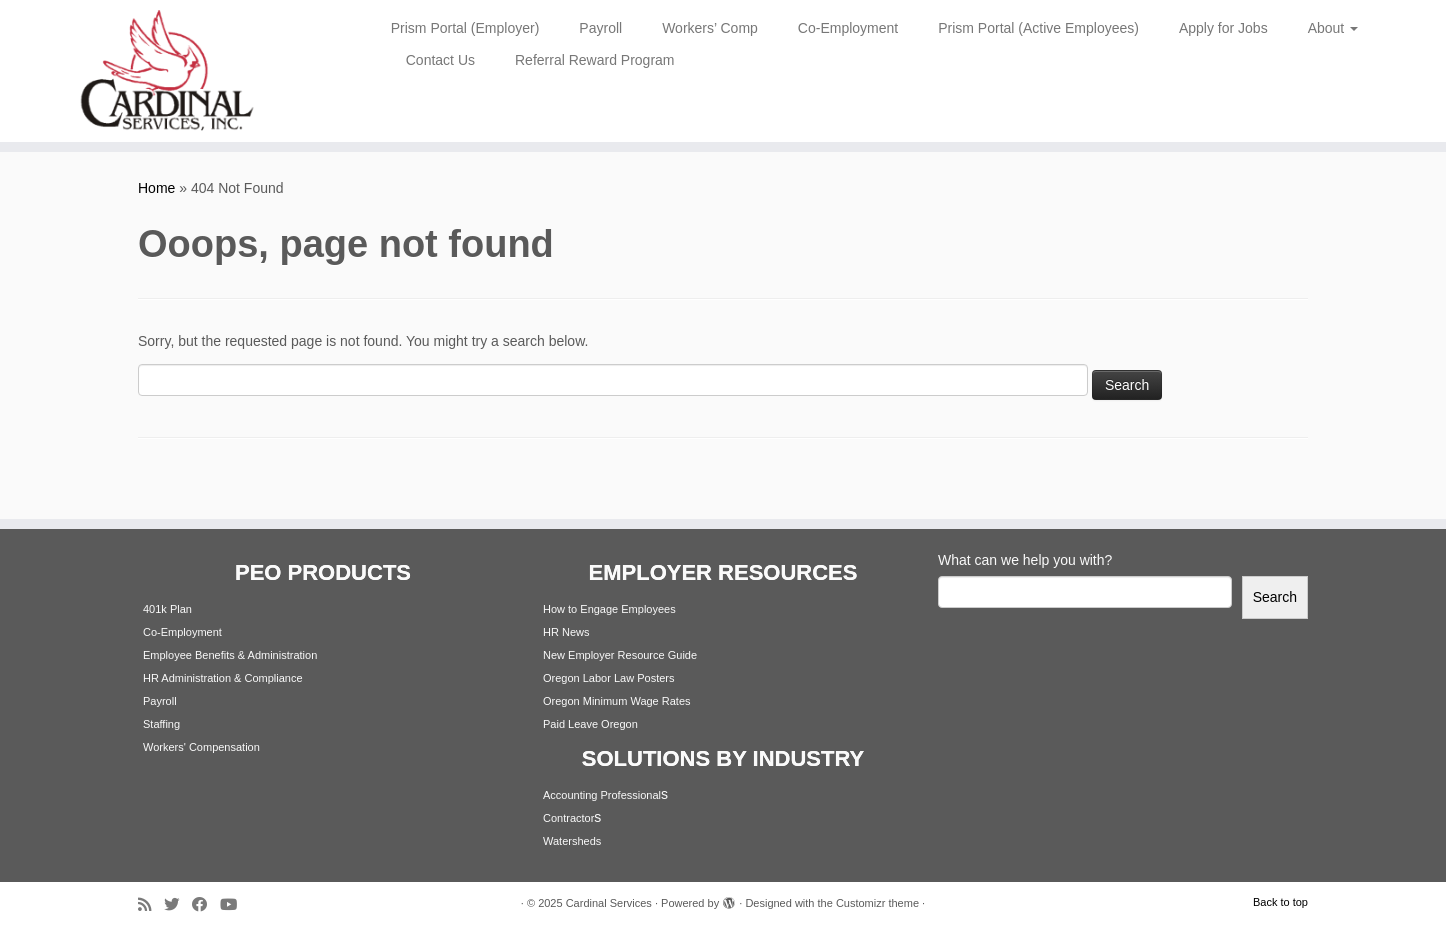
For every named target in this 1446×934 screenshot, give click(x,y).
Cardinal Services (609, 903)
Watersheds (572, 841)
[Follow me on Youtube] (235, 904)
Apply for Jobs (1223, 28)
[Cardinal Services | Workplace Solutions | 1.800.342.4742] (167, 71)
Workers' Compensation (201, 747)
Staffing (161, 724)
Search (1275, 597)
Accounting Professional (602, 795)
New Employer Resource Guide (620, 655)
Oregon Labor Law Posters (608, 678)
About (1333, 28)
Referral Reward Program (595, 60)
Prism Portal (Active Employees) (1038, 28)
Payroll (600, 28)
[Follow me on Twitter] (178, 904)
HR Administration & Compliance (223, 678)
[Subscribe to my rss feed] (151, 904)
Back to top (1280, 902)
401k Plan (167, 609)
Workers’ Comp (710, 28)
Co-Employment (848, 28)
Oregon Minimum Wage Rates (617, 701)
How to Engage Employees (609, 609)
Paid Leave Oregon (590, 724)
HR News (566, 632)
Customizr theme (877, 903)
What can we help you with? (1025, 560)
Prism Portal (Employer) (465, 28)
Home (156, 188)
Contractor (568, 818)
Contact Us (440, 60)
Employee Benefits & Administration (230, 655)
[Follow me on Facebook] (206, 904)
